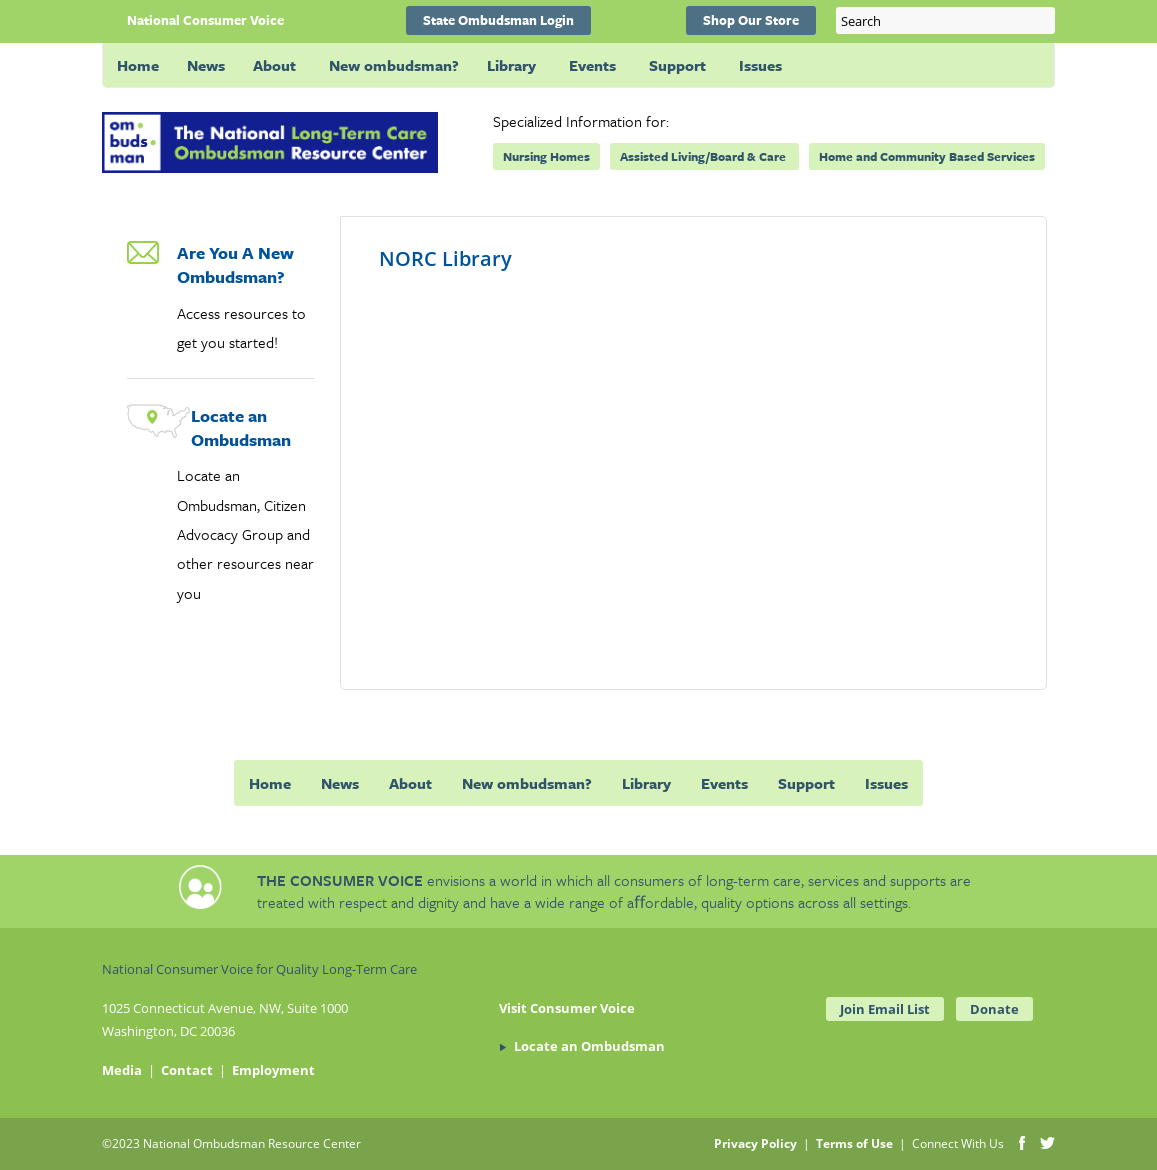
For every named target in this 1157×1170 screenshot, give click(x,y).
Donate (994, 1009)
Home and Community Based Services (927, 156)
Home (138, 65)
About (274, 65)
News (206, 65)
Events (592, 65)
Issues (760, 65)
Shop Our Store (751, 20)
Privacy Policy (755, 1143)
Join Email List (885, 1009)
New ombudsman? (394, 65)
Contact (187, 1070)
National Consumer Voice (205, 20)
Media (122, 1070)
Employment (273, 1070)
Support (677, 65)
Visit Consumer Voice (567, 1008)
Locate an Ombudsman (241, 427)
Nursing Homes (546, 156)
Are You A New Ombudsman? (235, 264)
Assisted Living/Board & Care (704, 156)
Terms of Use (854, 1143)
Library (511, 65)
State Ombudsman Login (498, 20)
